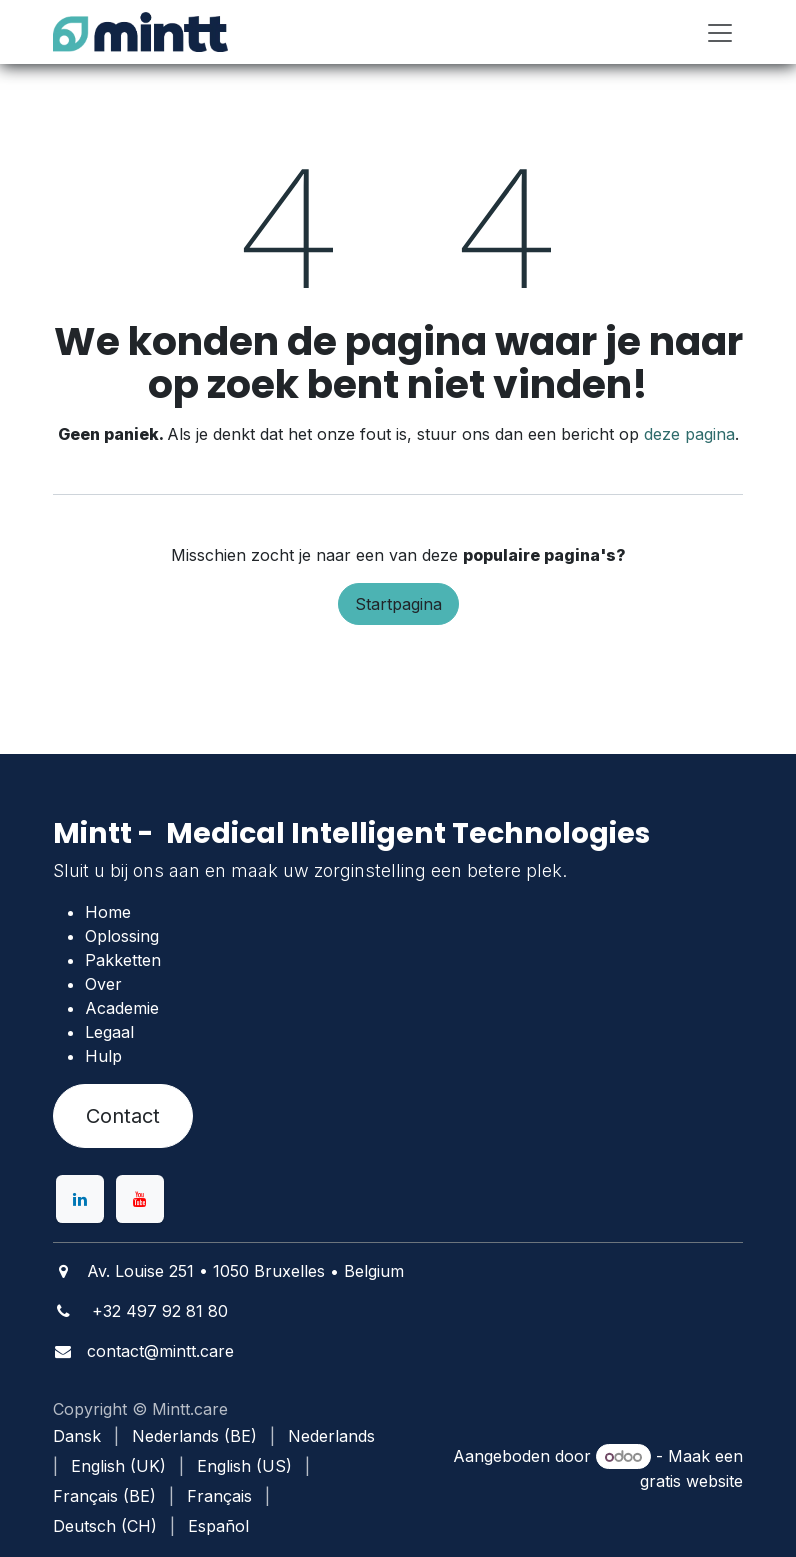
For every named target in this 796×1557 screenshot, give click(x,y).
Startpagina (398, 604)
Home (108, 912)
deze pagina (689, 434)
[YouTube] (140, 1199)
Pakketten (123, 960)
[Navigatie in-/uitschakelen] (720, 32)
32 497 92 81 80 (165, 1311)
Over (103, 984)
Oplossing (122, 936)
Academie (122, 1008)
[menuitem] (77, 1436)
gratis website (691, 1481)
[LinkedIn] (80, 1199)
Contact (123, 1116)
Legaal (109, 1032)
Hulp (103, 1056)
